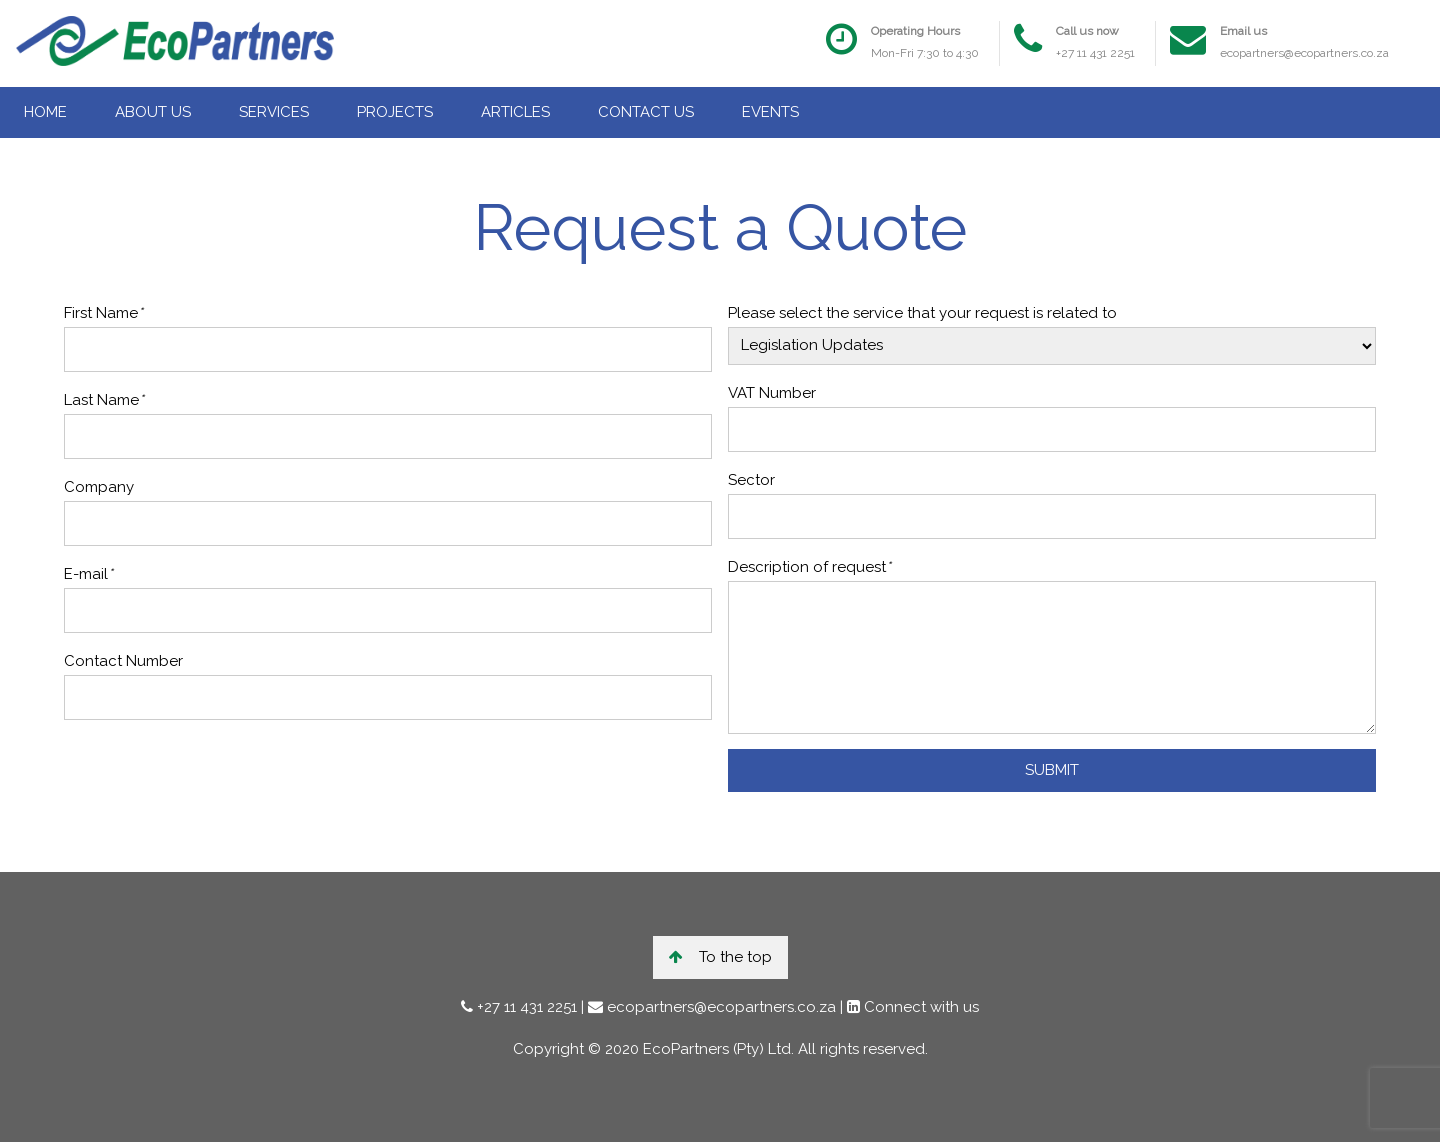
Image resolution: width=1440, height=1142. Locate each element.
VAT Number (772, 393)
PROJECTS (395, 112)
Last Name (104, 400)
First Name (103, 313)
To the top (720, 957)
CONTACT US (646, 112)
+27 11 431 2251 (1095, 53)
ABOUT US (153, 112)
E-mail (88, 574)
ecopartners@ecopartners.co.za (1304, 53)
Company (99, 487)
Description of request (809, 567)
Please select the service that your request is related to (922, 313)
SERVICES (274, 112)
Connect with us (919, 1007)
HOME (45, 112)
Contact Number (123, 661)
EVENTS (770, 112)
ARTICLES (515, 112)
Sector (751, 480)
